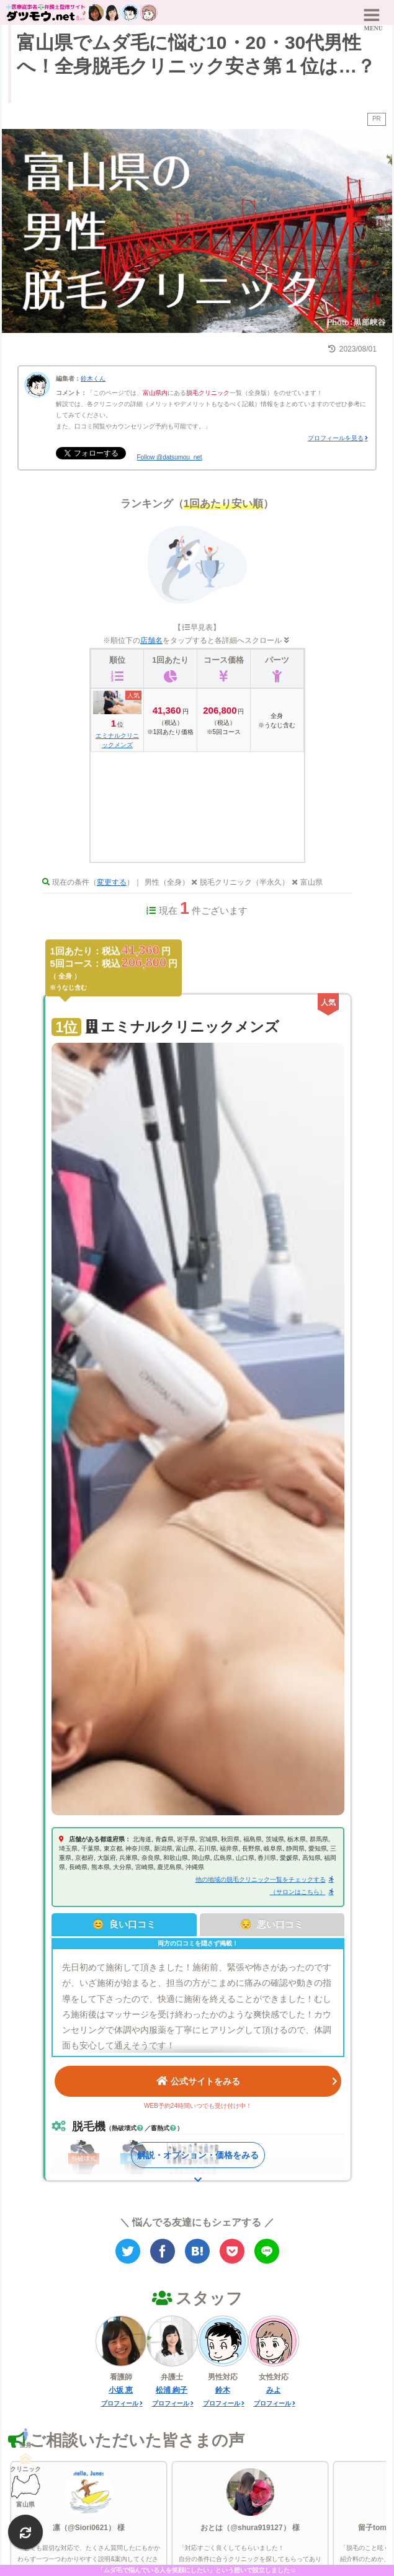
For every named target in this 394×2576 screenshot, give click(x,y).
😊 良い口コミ (124, 1924)
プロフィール (119, 2402)
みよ (273, 2390)
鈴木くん (93, 378)
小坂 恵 (121, 2390)
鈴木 (222, 2390)
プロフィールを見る (336, 438)
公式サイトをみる (247, 2080)
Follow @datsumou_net (169, 457)
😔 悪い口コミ (271, 1924)
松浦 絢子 (171, 2390)
